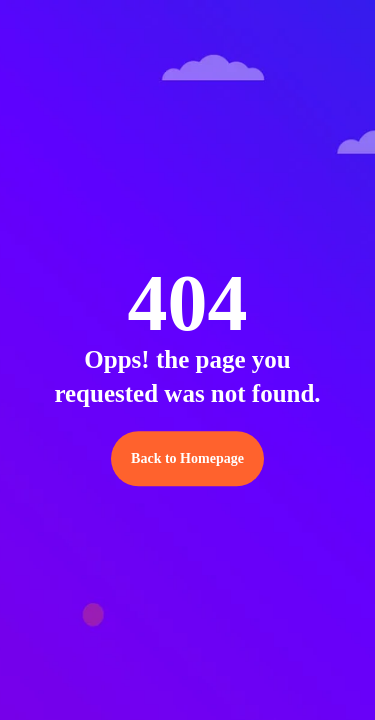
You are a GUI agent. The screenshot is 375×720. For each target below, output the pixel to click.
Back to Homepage (187, 458)
